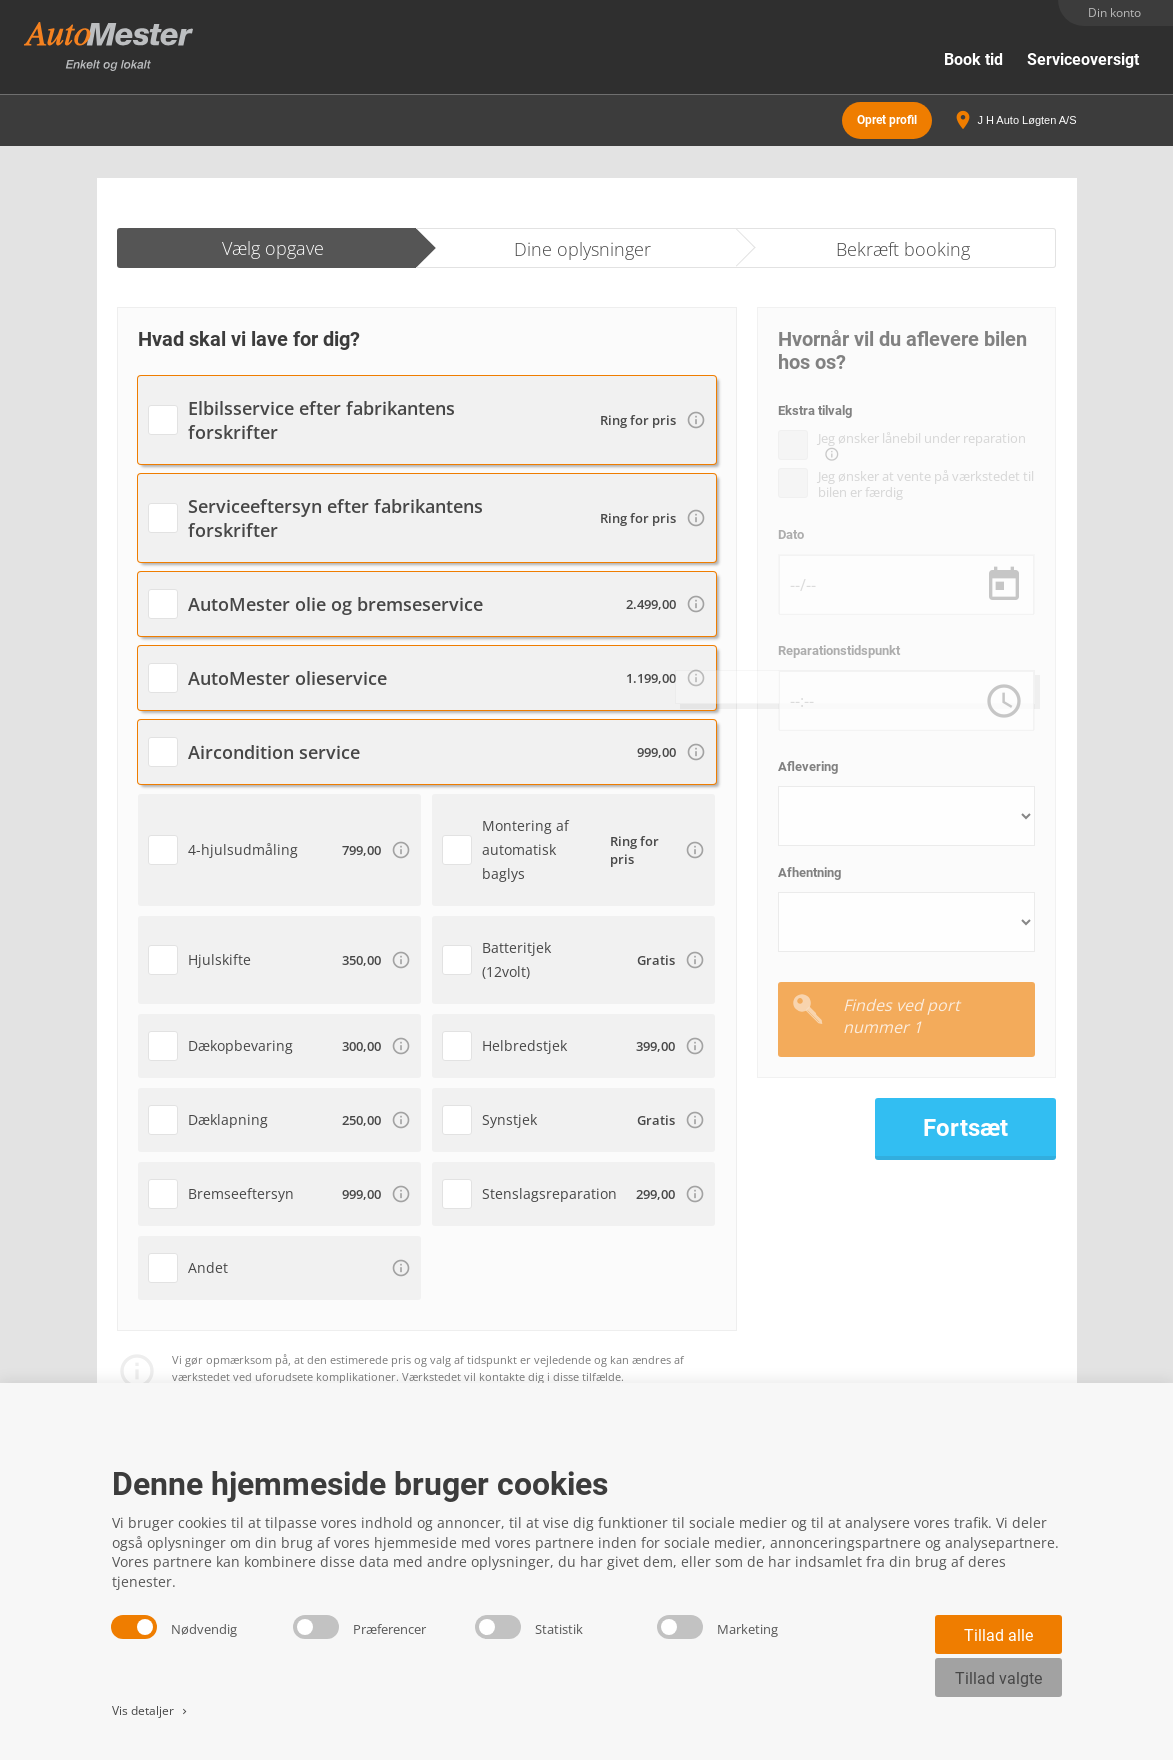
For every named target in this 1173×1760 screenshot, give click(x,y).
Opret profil (887, 120)
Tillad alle (998, 1635)
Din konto (1114, 12)
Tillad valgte (998, 1678)
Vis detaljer (151, 1710)
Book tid (973, 59)
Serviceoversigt (1083, 59)
